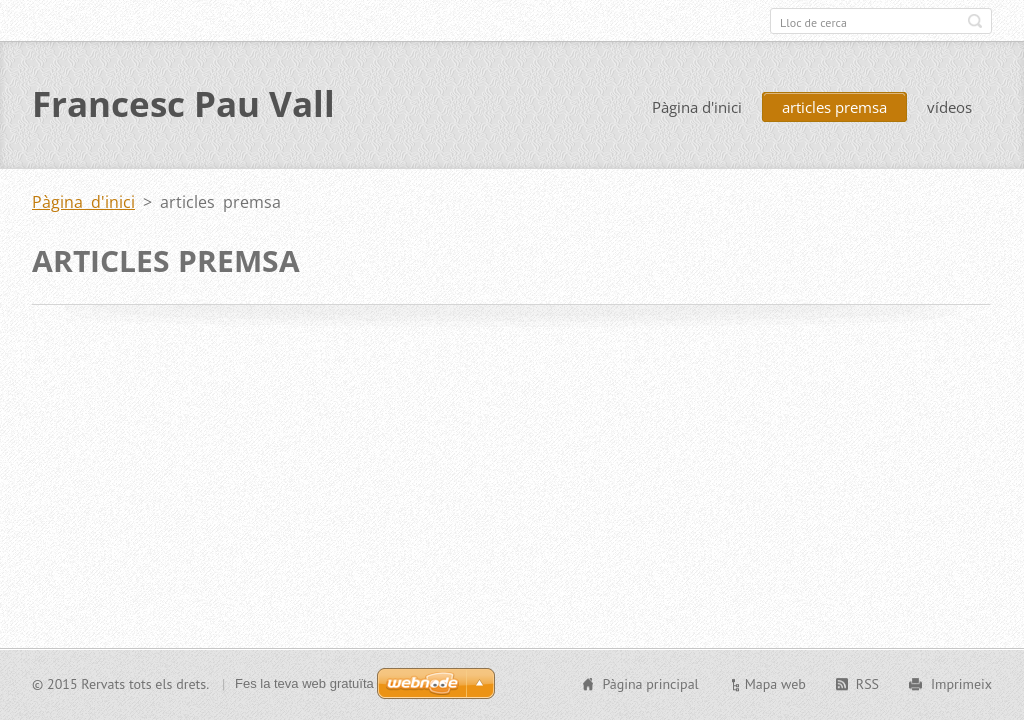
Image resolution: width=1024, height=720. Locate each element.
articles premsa (834, 108)
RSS (867, 684)
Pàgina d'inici (697, 108)
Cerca (975, 21)
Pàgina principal (650, 684)
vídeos (949, 108)
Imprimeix (961, 684)
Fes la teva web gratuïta (304, 683)
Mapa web (775, 684)
